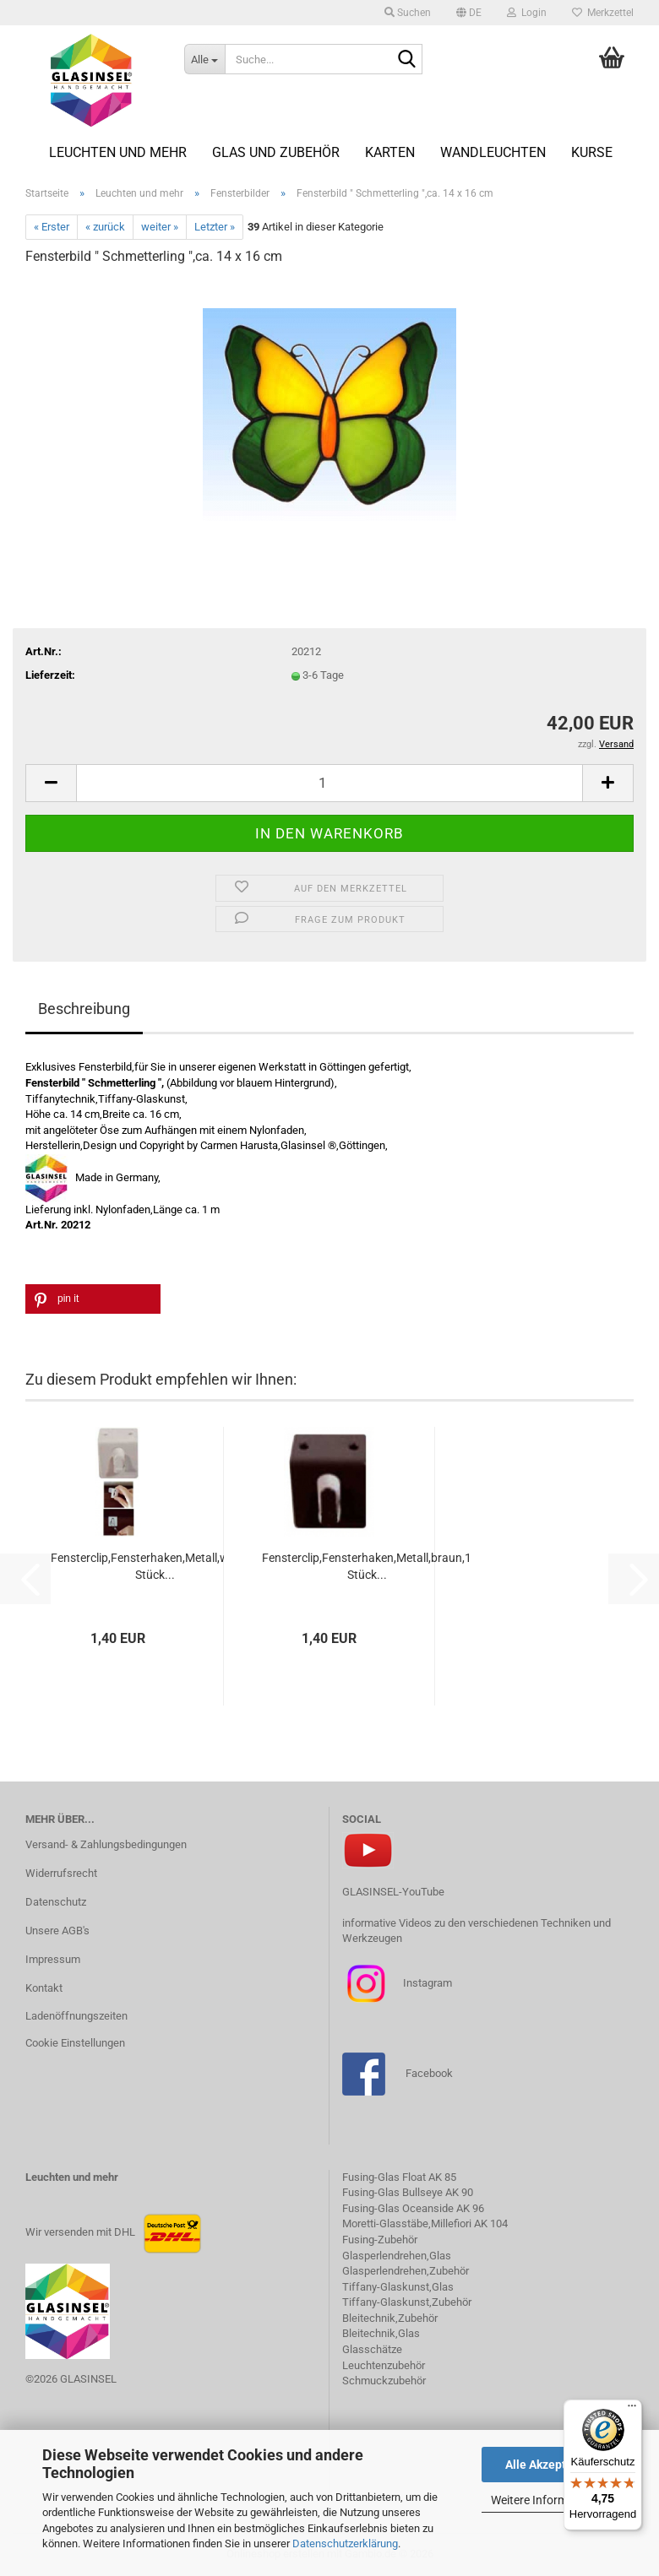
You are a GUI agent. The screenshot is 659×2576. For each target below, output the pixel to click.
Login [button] (527, 13)
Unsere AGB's (57, 1930)
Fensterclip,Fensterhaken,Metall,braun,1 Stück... (366, 1566)
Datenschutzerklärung (345, 2543)
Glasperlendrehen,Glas (396, 2255)
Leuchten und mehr (118, 152)
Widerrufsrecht (61, 1873)
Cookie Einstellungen (75, 2042)
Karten (390, 152)
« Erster (51, 226)
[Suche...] (204, 59)
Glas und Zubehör (276, 152)
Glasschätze (372, 2349)
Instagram (426, 1983)
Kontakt (44, 1988)
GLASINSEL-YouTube (393, 1891)
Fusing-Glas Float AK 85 (399, 2177)
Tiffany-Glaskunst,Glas (398, 2286)
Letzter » (214, 226)
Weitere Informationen (549, 2500)
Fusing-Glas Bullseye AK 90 (407, 2192)
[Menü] (632, 2410)
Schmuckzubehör (384, 2380)
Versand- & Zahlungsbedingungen (106, 1844)
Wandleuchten (493, 152)
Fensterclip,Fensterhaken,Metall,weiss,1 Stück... (155, 1566)
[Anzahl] (329, 783)
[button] (469, 12)
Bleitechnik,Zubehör (390, 2318)
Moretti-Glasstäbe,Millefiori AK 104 (425, 2223)
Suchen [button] (407, 13)
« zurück (105, 226)
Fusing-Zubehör (379, 2239)
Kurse (592, 152)
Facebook (429, 2073)
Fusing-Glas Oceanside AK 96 (413, 2208)
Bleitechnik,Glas (381, 2333)
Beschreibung (84, 1008)
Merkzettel (603, 13)
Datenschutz (55, 1901)
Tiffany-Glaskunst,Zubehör (406, 2302)
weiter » (159, 226)
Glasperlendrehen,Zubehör (405, 2270)
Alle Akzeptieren (549, 2464)
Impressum (52, 1959)
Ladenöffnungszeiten (76, 2015)
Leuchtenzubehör (383, 2365)
